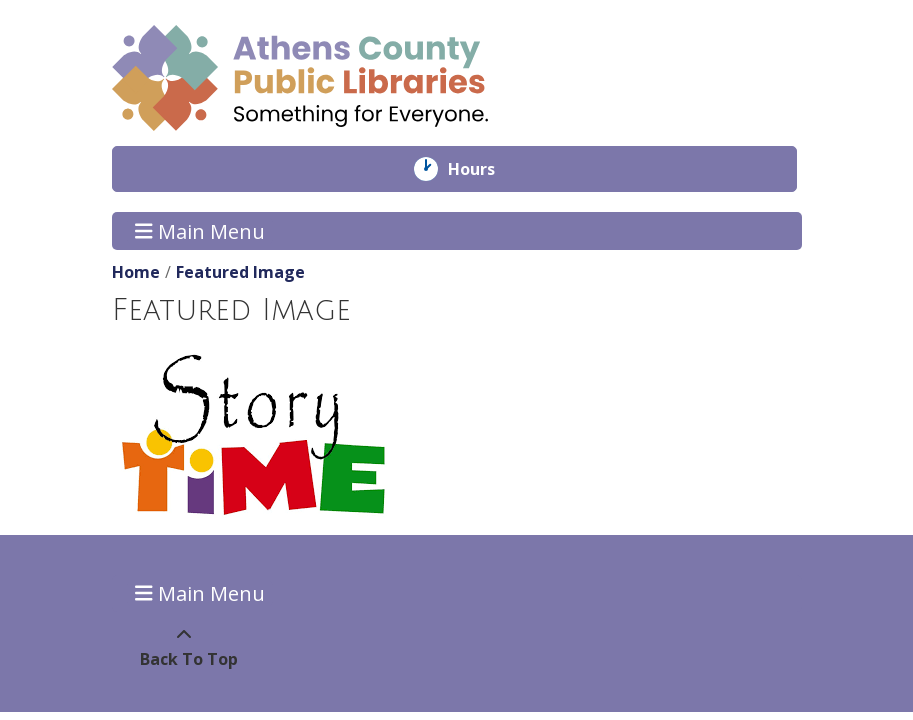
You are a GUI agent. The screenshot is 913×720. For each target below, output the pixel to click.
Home (136, 272)
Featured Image (240, 272)
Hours (485, 169)
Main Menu (200, 230)
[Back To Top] (184, 647)
